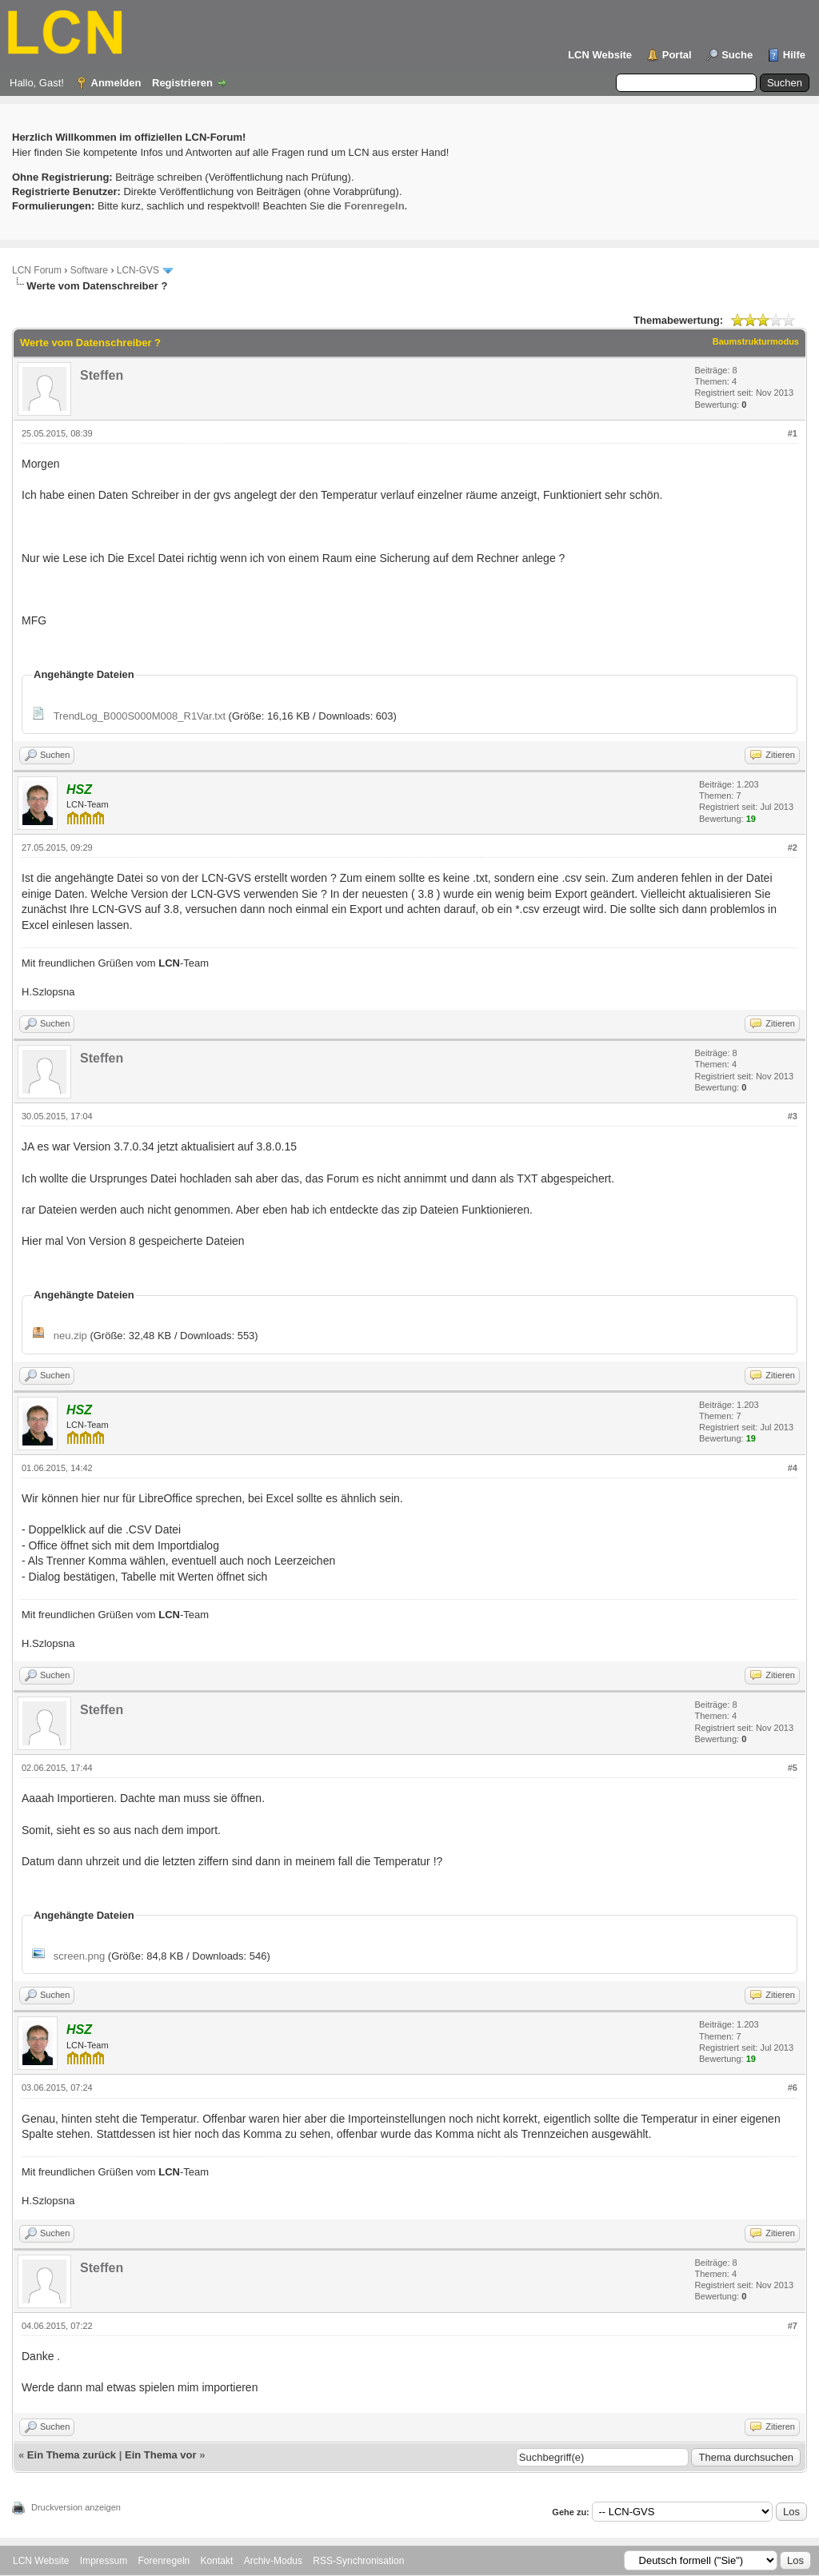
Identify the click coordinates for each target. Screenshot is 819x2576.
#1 (792, 433)
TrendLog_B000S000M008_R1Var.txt (140, 716)
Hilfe (794, 55)
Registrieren (182, 83)
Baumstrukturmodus (756, 341)
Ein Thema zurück (71, 2455)
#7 (792, 2326)
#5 (792, 1767)
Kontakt (217, 2560)
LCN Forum (37, 270)
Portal (677, 55)
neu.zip (70, 1336)
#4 (792, 1468)
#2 (792, 847)
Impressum (103, 2560)
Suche (737, 55)
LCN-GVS (138, 270)
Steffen (101, 375)
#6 (792, 2087)
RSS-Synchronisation (358, 2560)
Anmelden (116, 83)
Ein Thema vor (161, 2455)
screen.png (79, 1956)
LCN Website (600, 55)
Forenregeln (164, 2560)
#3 (792, 1116)
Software (89, 270)
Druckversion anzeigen (76, 2507)
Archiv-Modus (273, 2560)
